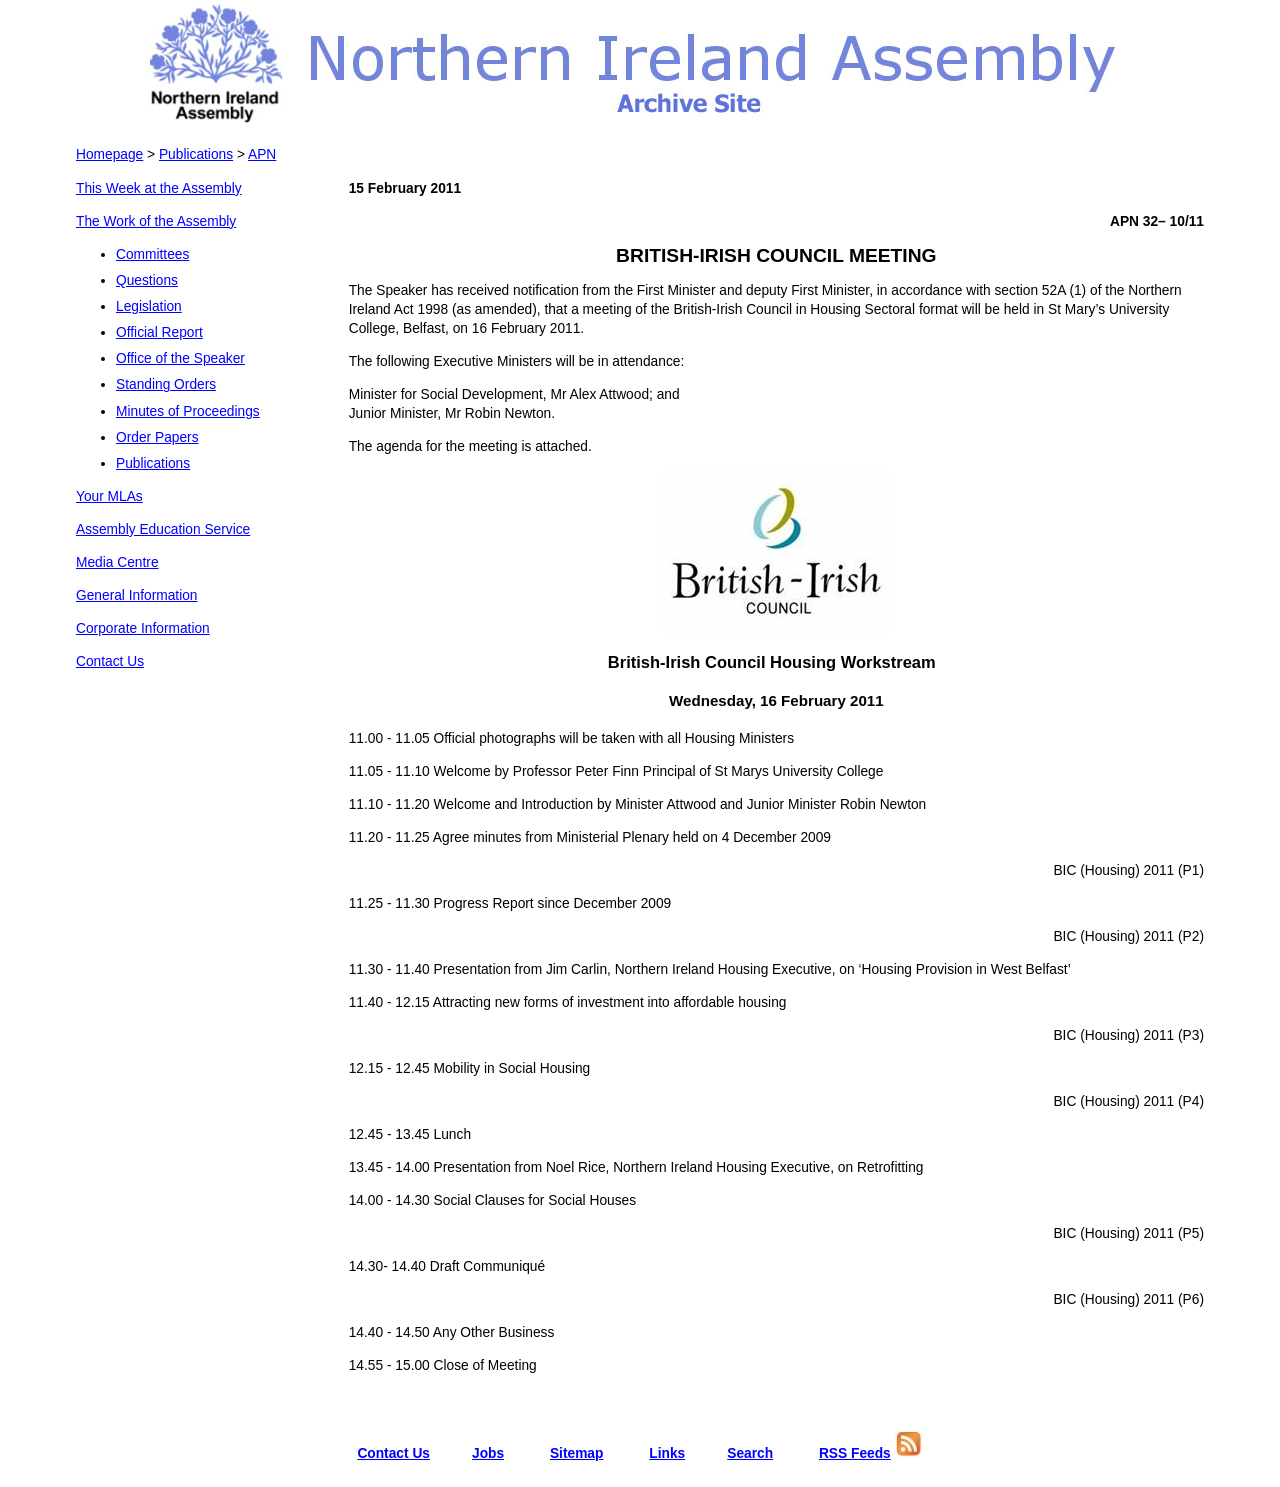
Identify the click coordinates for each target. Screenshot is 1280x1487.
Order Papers (157, 437)
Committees (152, 254)
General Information (137, 595)
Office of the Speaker (180, 358)
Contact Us (110, 661)
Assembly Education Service (163, 529)
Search (750, 1453)
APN (262, 154)
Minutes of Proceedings (188, 411)
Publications (196, 154)
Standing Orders (166, 384)
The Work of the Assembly (156, 221)
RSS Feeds (855, 1453)
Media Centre (117, 562)
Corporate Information (143, 628)
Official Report (159, 332)
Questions (147, 280)
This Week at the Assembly (159, 188)
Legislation (149, 306)
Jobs (488, 1453)
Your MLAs (109, 496)
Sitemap (577, 1453)
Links (667, 1453)
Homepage (109, 154)
